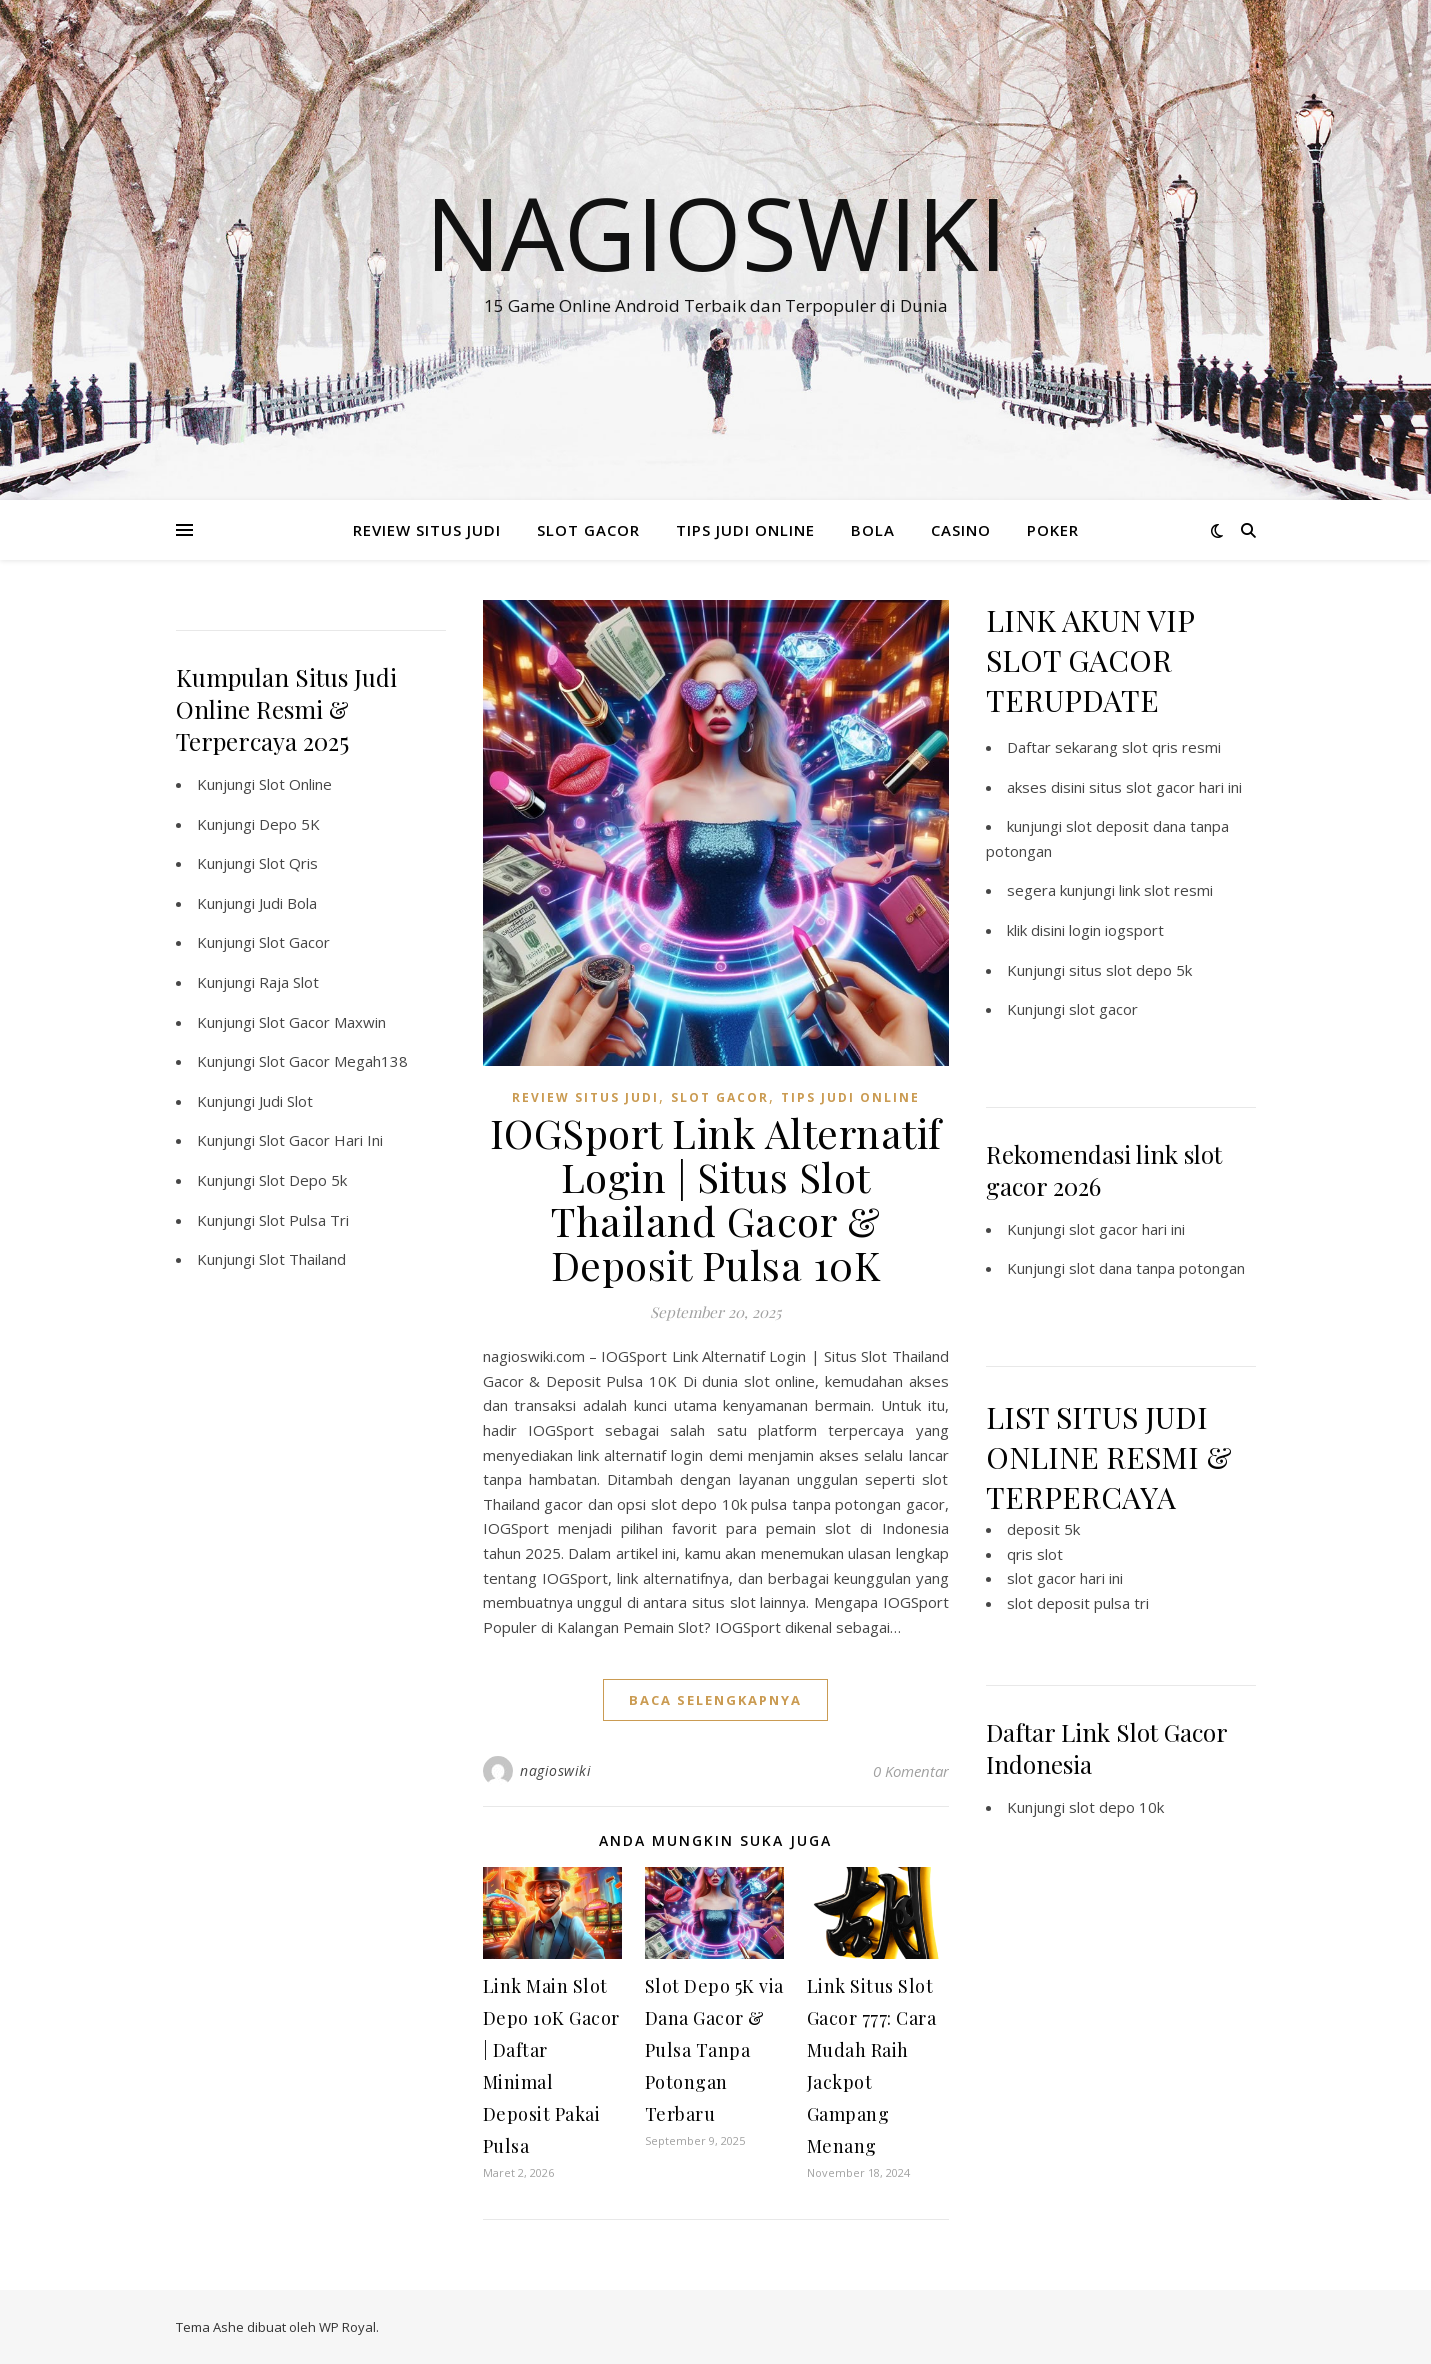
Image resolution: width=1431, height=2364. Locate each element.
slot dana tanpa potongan (1157, 1268)
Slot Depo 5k (303, 1180)
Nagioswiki (716, 232)
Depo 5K (289, 824)
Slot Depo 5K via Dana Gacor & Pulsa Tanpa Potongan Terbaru (714, 2050)
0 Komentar (911, 1771)
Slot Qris (288, 863)
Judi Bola (288, 903)
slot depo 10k (1116, 1807)
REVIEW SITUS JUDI (427, 530)
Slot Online (295, 784)
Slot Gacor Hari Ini (321, 1140)
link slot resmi (1166, 890)
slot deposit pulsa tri (1078, 1603)
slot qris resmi (1171, 747)
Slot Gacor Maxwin (322, 1022)
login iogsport (1116, 930)
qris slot (1035, 1554)
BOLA (873, 530)
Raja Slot (289, 982)
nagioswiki (555, 1770)
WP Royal (347, 2327)
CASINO (961, 530)
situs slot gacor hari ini (1165, 787)
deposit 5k (1043, 1529)
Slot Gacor (294, 942)
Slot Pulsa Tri (304, 1220)
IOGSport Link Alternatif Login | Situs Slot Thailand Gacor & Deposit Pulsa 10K (716, 1198)
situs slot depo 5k (1130, 970)
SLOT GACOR (588, 530)
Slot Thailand (302, 1259)
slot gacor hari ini (1127, 1229)
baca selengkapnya (715, 1700)
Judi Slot (286, 1101)
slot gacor (1103, 1009)
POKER (1053, 530)
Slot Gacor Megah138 (333, 1061)
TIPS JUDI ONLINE (745, 530)
